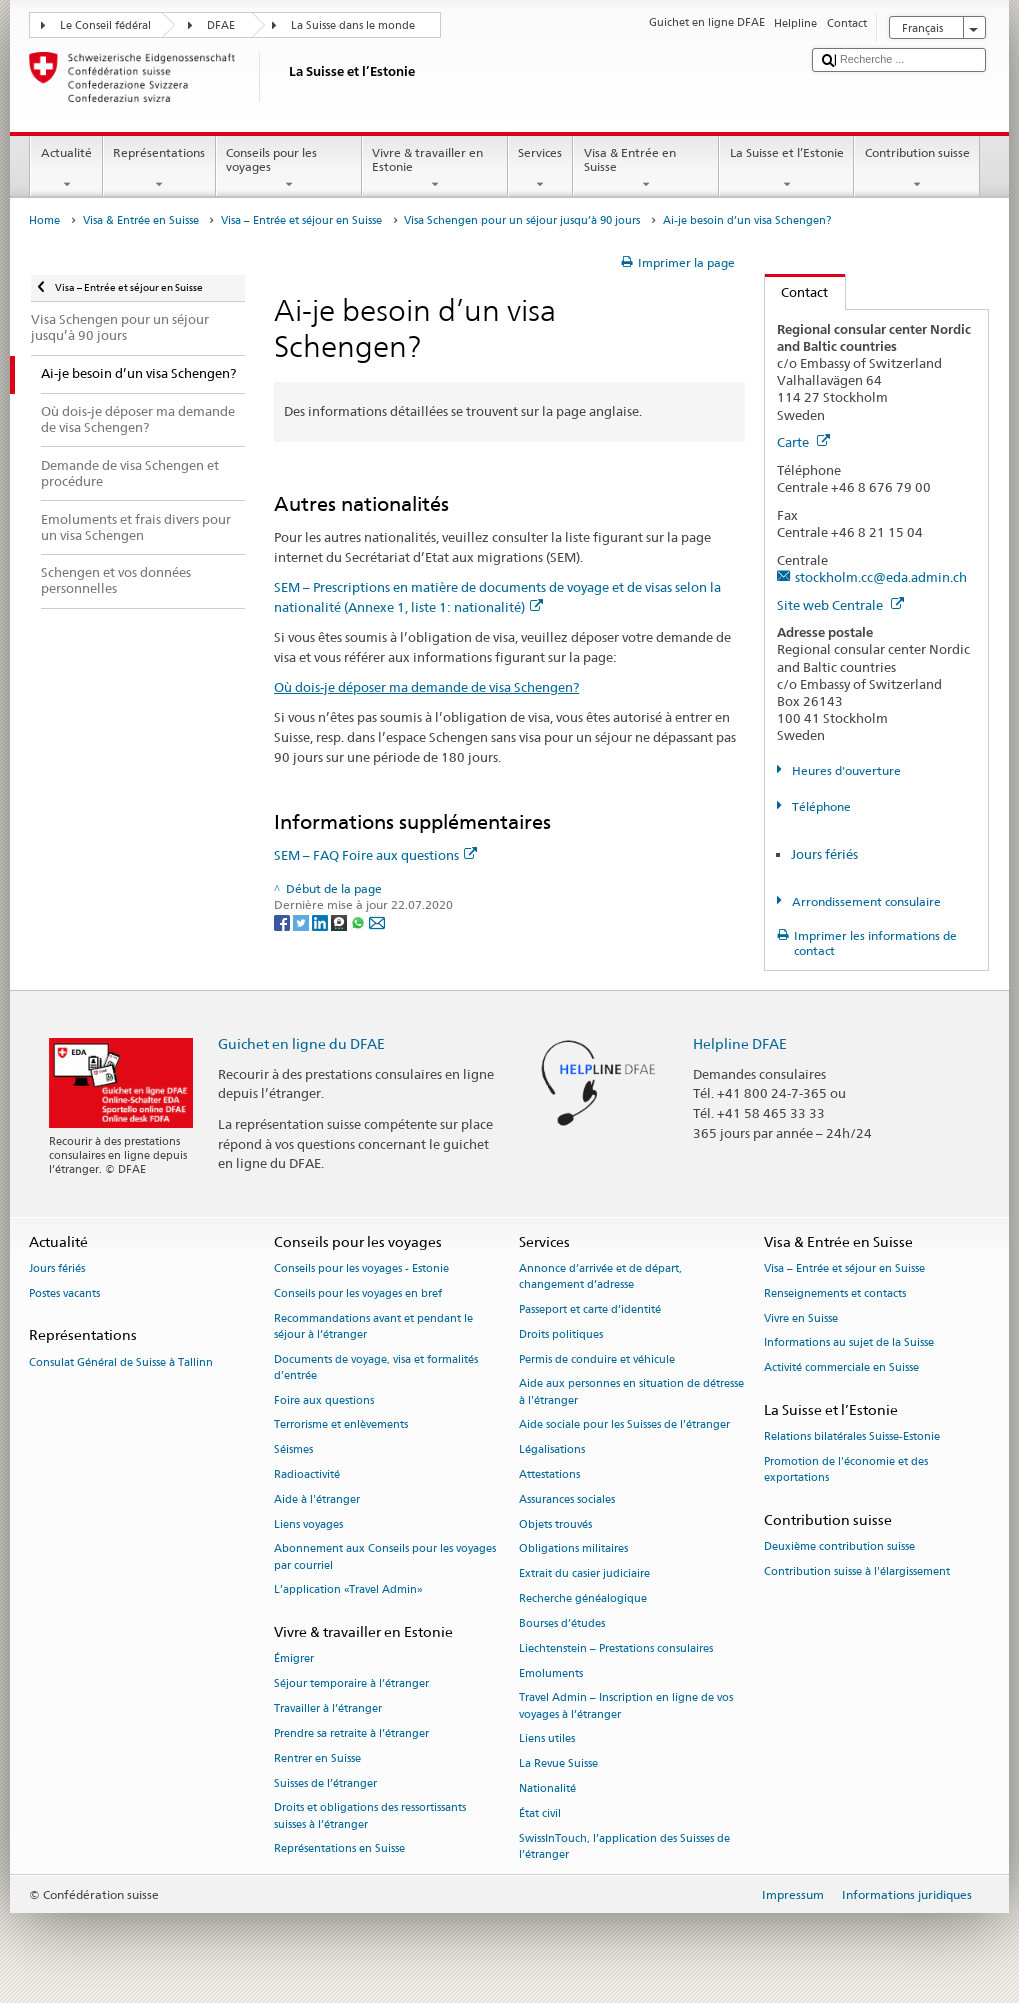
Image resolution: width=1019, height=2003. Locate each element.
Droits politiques (561, 1334)
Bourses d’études (562, 1623)
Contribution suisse (917, 169)
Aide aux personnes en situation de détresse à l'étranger (631, 1392)
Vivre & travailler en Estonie (435, 169)
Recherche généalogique (583, 1598)
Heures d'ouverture (845, 770)
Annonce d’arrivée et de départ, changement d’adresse (600, 1276)
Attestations (549, 1474)
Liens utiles (547, 1739)
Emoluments (551, 1673)
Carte (803, 442)
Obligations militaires (573, 1549)
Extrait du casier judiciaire (584, 1574)
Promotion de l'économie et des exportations (846, 1469)
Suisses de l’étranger (325, 1783)
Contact (797, 292)
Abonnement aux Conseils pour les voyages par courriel (385, 1557)
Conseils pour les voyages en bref (358, 1293)
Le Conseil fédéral (105, 25)
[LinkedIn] (321, 921)
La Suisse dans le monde (353, 25)
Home (44, 220)
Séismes (293, 1450)
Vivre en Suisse (801, 1318)
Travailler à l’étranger (328, 1708)
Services (540, 169)
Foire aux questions (324, 1400)
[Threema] (340, 921)
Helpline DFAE (740, 1043)
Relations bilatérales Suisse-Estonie (852, 1437)
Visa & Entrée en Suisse (646, 169)
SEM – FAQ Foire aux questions (375, 855)
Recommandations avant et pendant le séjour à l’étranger (373, 1326)
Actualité (66, 169)
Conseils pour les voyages (289, 169)
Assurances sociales (567, 1499)
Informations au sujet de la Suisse (849, 1343)
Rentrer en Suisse (317, 1758)
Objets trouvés (555, 1524)
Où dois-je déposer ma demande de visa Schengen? (426, 687)
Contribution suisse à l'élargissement (857, 1571)
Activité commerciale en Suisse (841, 1368)
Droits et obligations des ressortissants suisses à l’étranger (370, 1816)
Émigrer (294, 1659)
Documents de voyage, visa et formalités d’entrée (376, 1367)
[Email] (377, 921)
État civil (540, 1813)
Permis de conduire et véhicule (597, 1359)
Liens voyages (308, 1524)
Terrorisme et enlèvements (341, 1425)
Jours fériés (824, 854)
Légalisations (552, 1450)
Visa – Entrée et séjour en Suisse (301, 220)
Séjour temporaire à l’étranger (351, 1684)
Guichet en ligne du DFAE (301, 1043)
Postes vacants (64, 1293)
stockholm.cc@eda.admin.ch (881, 577)
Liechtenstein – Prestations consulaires (616, 1648)
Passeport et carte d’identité (590, 1309)
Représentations (159, 169)
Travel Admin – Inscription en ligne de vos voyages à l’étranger (626, 1706)
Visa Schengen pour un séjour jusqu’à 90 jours (522, 220)
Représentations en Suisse (339, 1849)
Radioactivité (307, 1474)
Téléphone (820, 806)
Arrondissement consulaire (865, 901)
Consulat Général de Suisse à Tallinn (121, 1362)
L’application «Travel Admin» (348, 1590)
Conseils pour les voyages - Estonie (361, 1268)
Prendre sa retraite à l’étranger (351, 1733)
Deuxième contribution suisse (839, 1547)
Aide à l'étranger (317, 1499)
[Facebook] (283, 921)
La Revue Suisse (558, 1764)
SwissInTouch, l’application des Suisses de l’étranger (624, 1846)
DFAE (221, 25)
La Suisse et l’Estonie (786, 169)
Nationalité (547, 1788)
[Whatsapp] (359, 921)
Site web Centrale (840, 605)
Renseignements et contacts (835, 1293)
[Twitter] (302, 921)
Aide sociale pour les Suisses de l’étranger (624, 1425)
